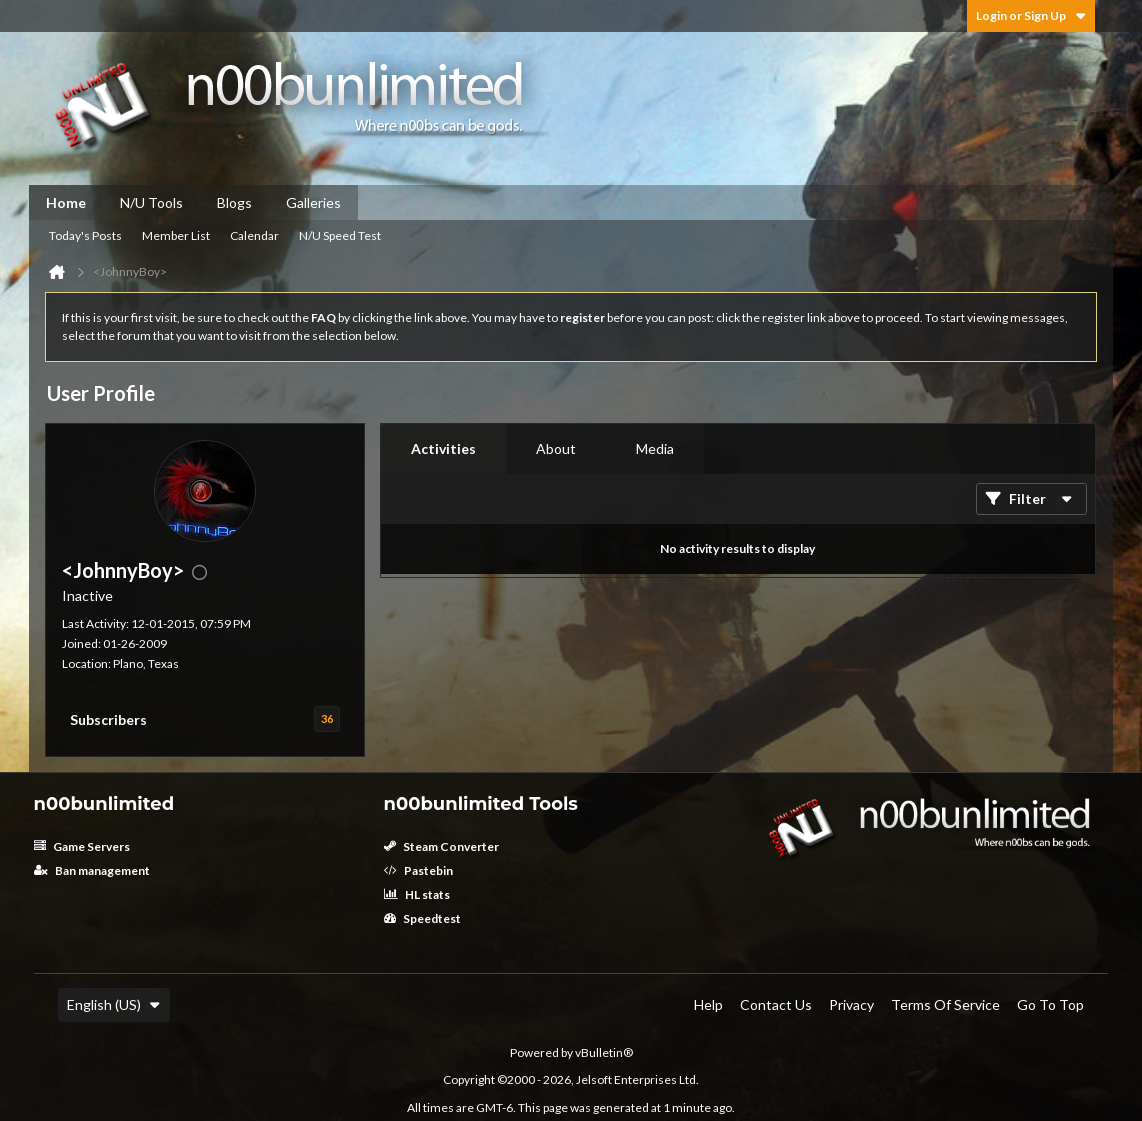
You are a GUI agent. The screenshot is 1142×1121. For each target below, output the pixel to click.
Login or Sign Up (1031, 15)
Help (708, 1004)
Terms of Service (945, 1004)
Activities (443, 448)
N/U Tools (151, 202)
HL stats (417, 894)
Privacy (851, 1004)
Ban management (92, 870)
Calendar (254, 235)
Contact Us (776, 1004)
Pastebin (418, 870)
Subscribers (108, 719)
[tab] (443, 449)
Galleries (313, 202)
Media (655, 448)
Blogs (234, 202)
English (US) (114, 1004)
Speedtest (422, 918)
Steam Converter (441, 846)
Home (66, 202)
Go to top (1050, 1004)
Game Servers (82, 846)
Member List (176, 235)
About (556, 448)
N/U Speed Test (340, 235)
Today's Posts (85, 235)
